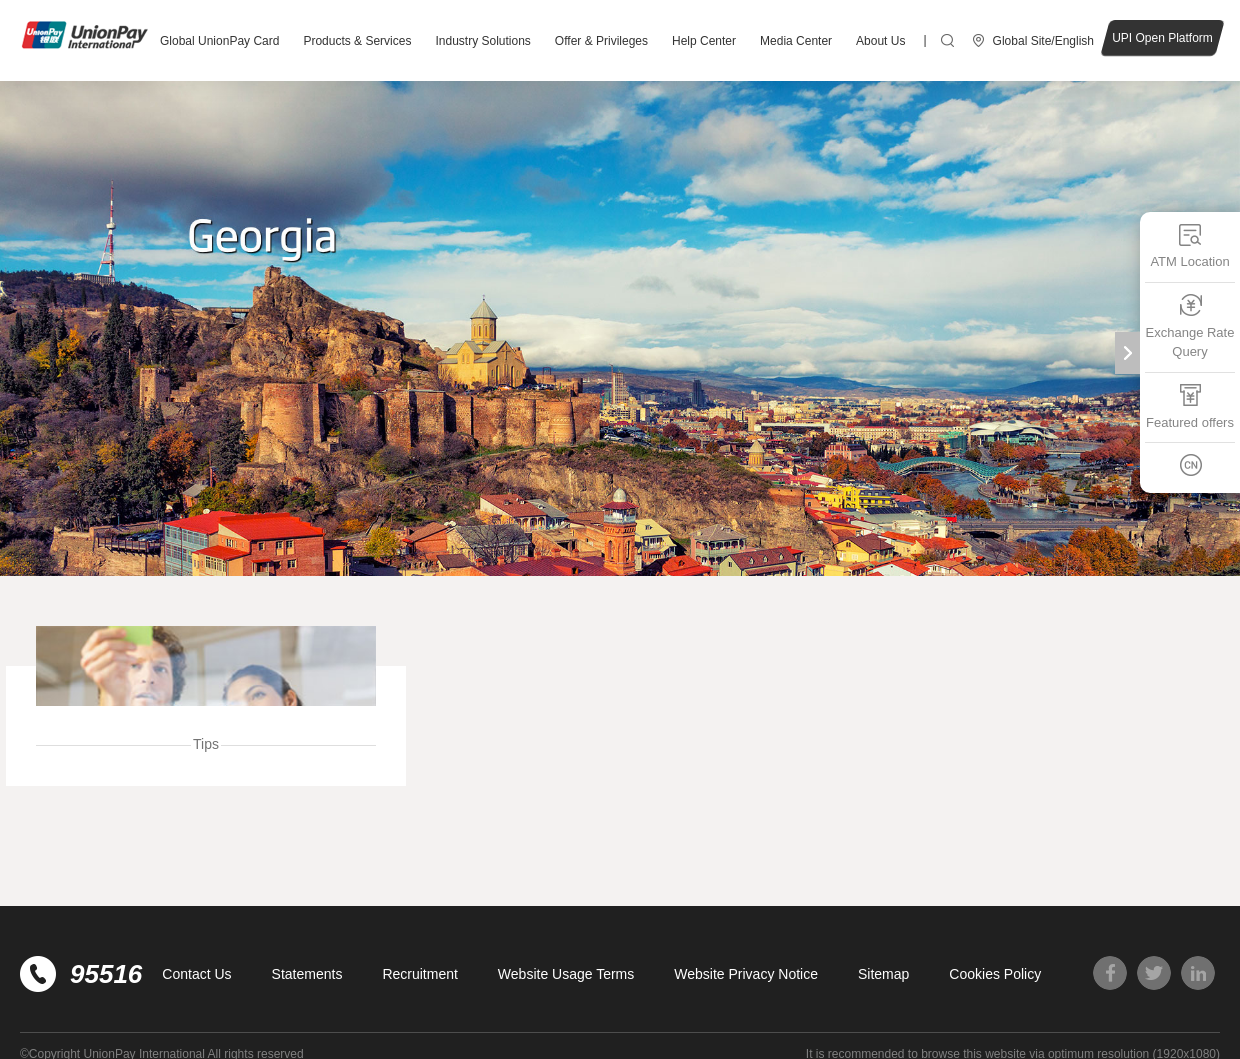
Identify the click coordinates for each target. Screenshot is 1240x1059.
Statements (307, 974)
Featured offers (1190, 405)
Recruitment (419, 974)
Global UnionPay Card (219, 41)
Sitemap (883, 974)
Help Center (704, 41)
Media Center (796, 41)
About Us (880, 41)
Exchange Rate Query (1190, 325)
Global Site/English (1043, 41)
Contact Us (196, 974)
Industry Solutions (482, 41)
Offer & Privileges (601, 41)
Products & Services (357, 41)
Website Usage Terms (566, 974)
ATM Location (1189, 245)
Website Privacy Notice (746, 974)
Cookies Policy (995, 974)
